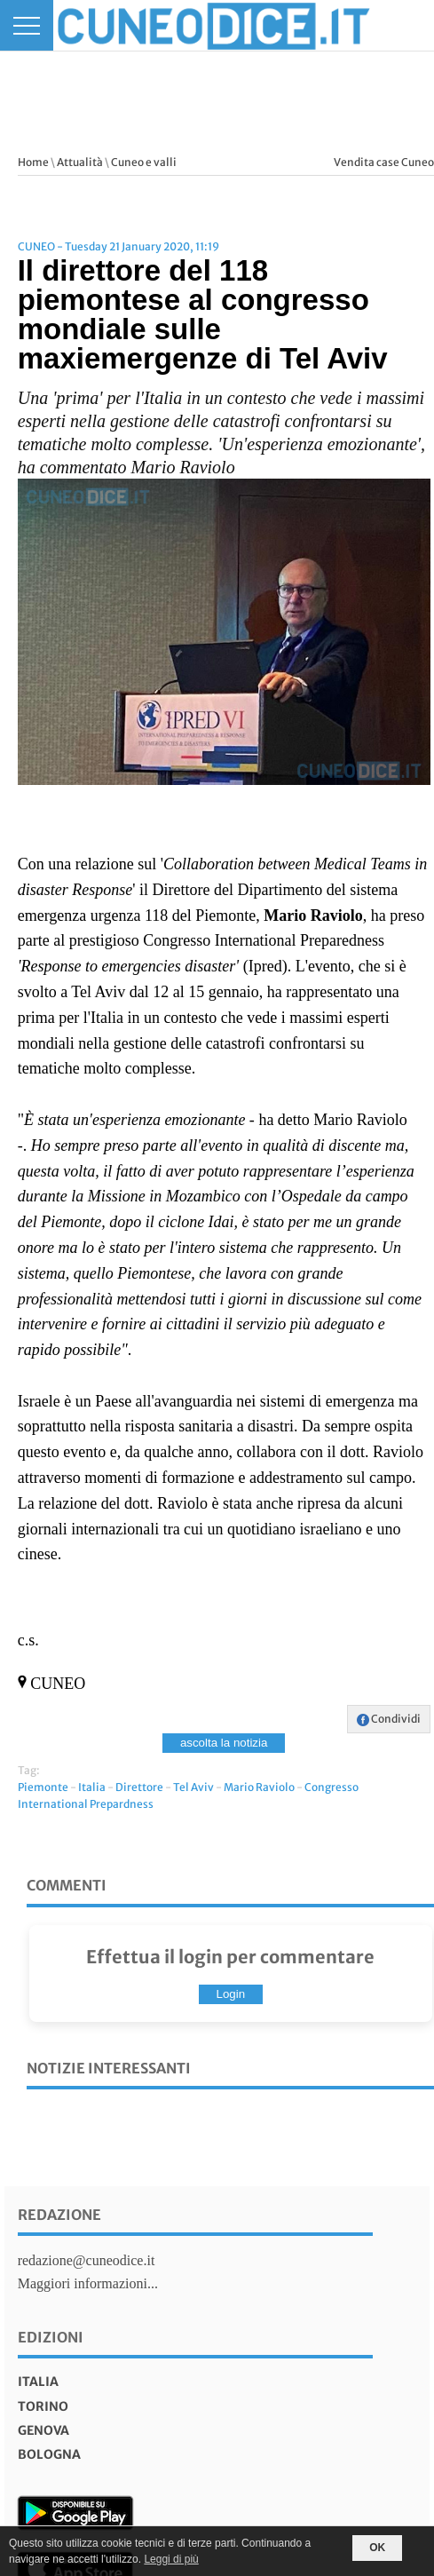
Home (33, 162)
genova (43, 2430)
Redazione (59, 2214)
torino (43, 2406)
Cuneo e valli (144, 162)
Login (231, 1994)
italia (38, 2382)
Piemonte (43, 1787)
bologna (49, 2454)
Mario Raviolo (259, 1787)
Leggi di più (171, 2559)
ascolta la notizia (224, 1742)
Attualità (80, 162)
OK (377, 2547)
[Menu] (26, 25)
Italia (92, 1787)
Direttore (139, 1787)
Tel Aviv (193, 1787)
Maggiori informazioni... (88, 2283)
